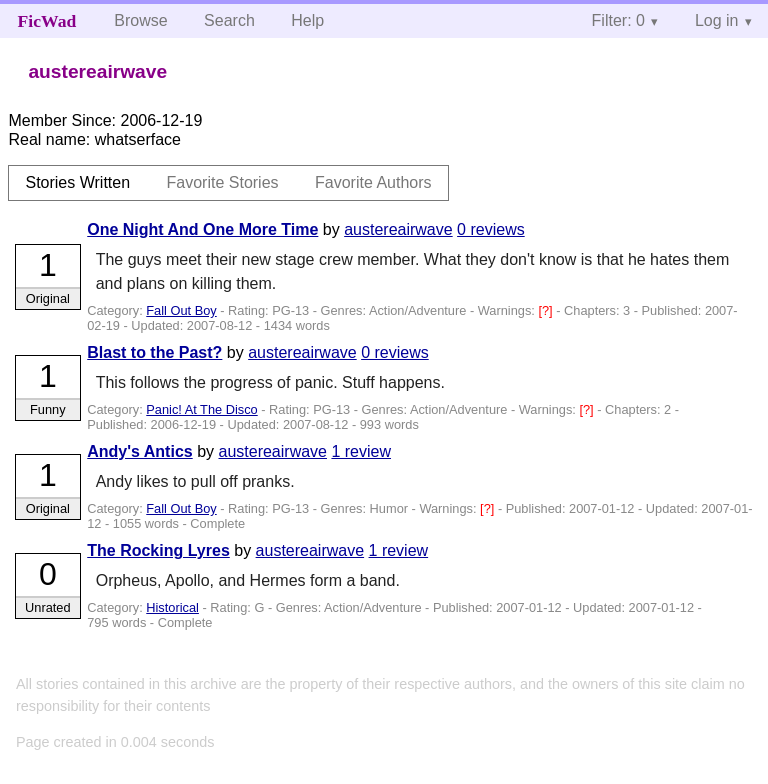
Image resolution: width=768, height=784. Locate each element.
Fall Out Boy (181, 310)
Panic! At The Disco (201, 409)
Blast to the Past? (154, 352)
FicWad (47, 21)
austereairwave (398, 229)
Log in (717, 20)
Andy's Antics (139, 451)
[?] (547, 310)
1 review (361, 451)
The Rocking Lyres (158, 550)
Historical (172, 607)
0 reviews (491, 229)
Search (229, 20)
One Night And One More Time (202, 229)
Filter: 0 (618, 20)
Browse (140, 20)
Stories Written (77, 182)
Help (307, 20)
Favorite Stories (223, 182)
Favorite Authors (373, 182)
